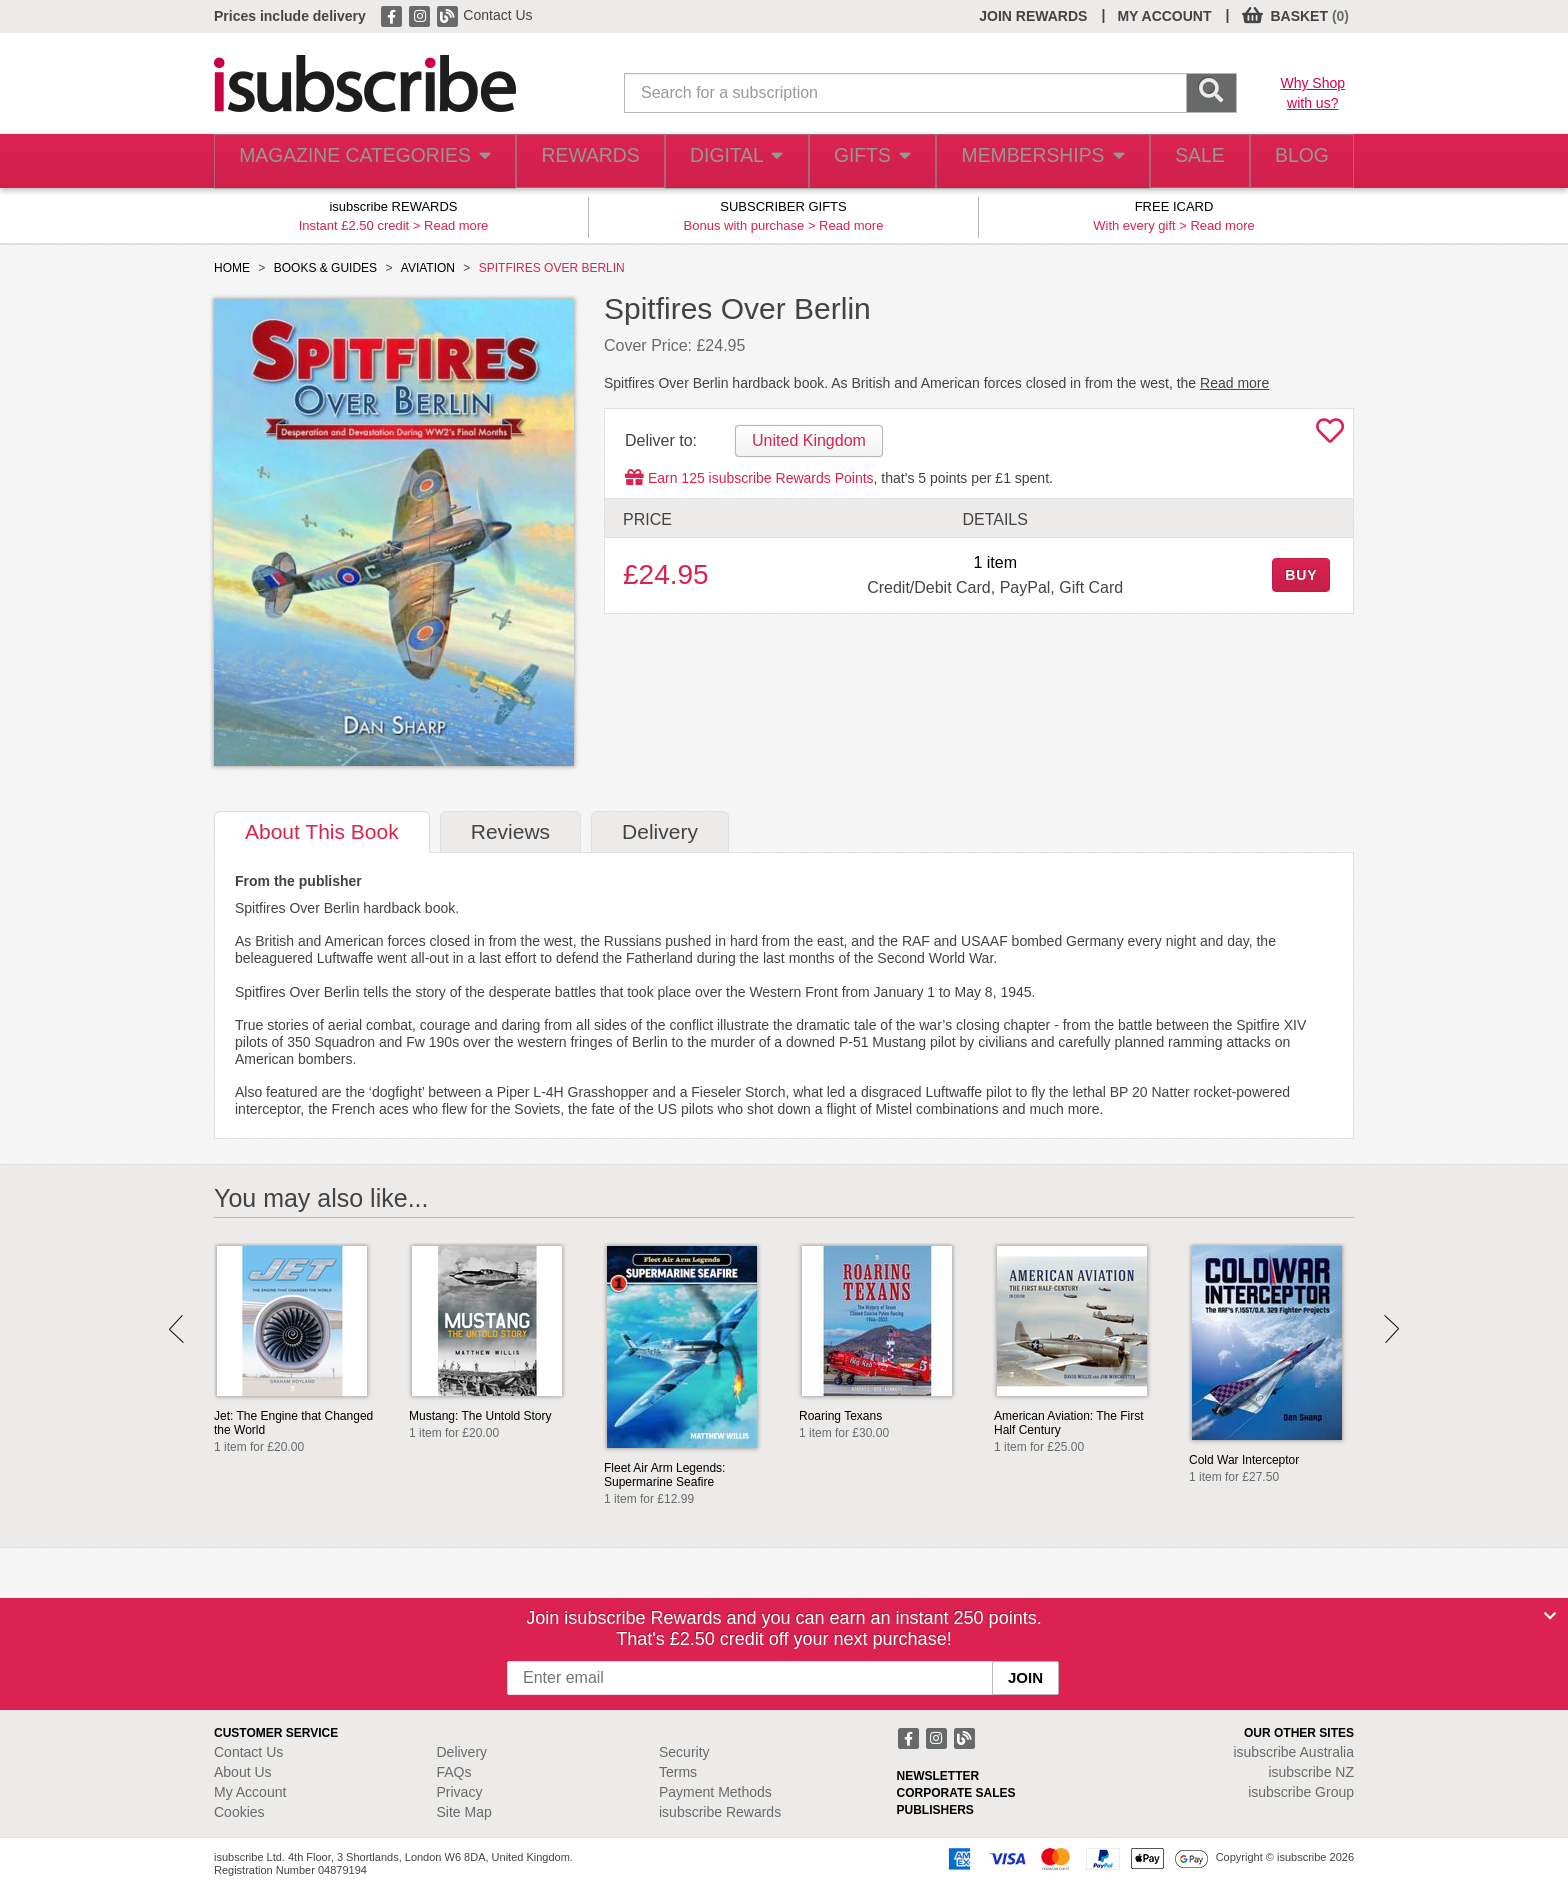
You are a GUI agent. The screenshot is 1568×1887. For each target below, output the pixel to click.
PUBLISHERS (935, 1810)
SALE (1184, 161)
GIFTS (857, 161)
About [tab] (322, 831)
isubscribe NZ (1311, 1772)
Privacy (460, 1792)
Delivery (462, 1752)
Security (684, 1752)
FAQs (454, 1772)
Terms (678, 1772)
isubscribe (1293, 1752)
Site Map (464, 1812)
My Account (250, 1792)
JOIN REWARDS (1033, 16)
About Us (243, 1772)
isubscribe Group (1301, 1792)
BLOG (1297, 161)
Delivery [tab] (660, 831)
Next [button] (1391, 1329)
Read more (456, 225)
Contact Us (497, 15)
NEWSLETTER (938, 1776)
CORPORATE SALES (956, 1793)
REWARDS (567, 161)
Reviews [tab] (510, 831)
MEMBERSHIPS (1027, 161)
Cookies (239, 1812)
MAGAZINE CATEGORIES (353, 161)
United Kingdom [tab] (809, 440)
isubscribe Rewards (720, 1812)
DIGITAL (717, 161)
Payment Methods (715, 1792)
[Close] (1550, 1616)
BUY (1301, 575)
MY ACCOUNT (1164, 16)
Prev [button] (176, 1329)
